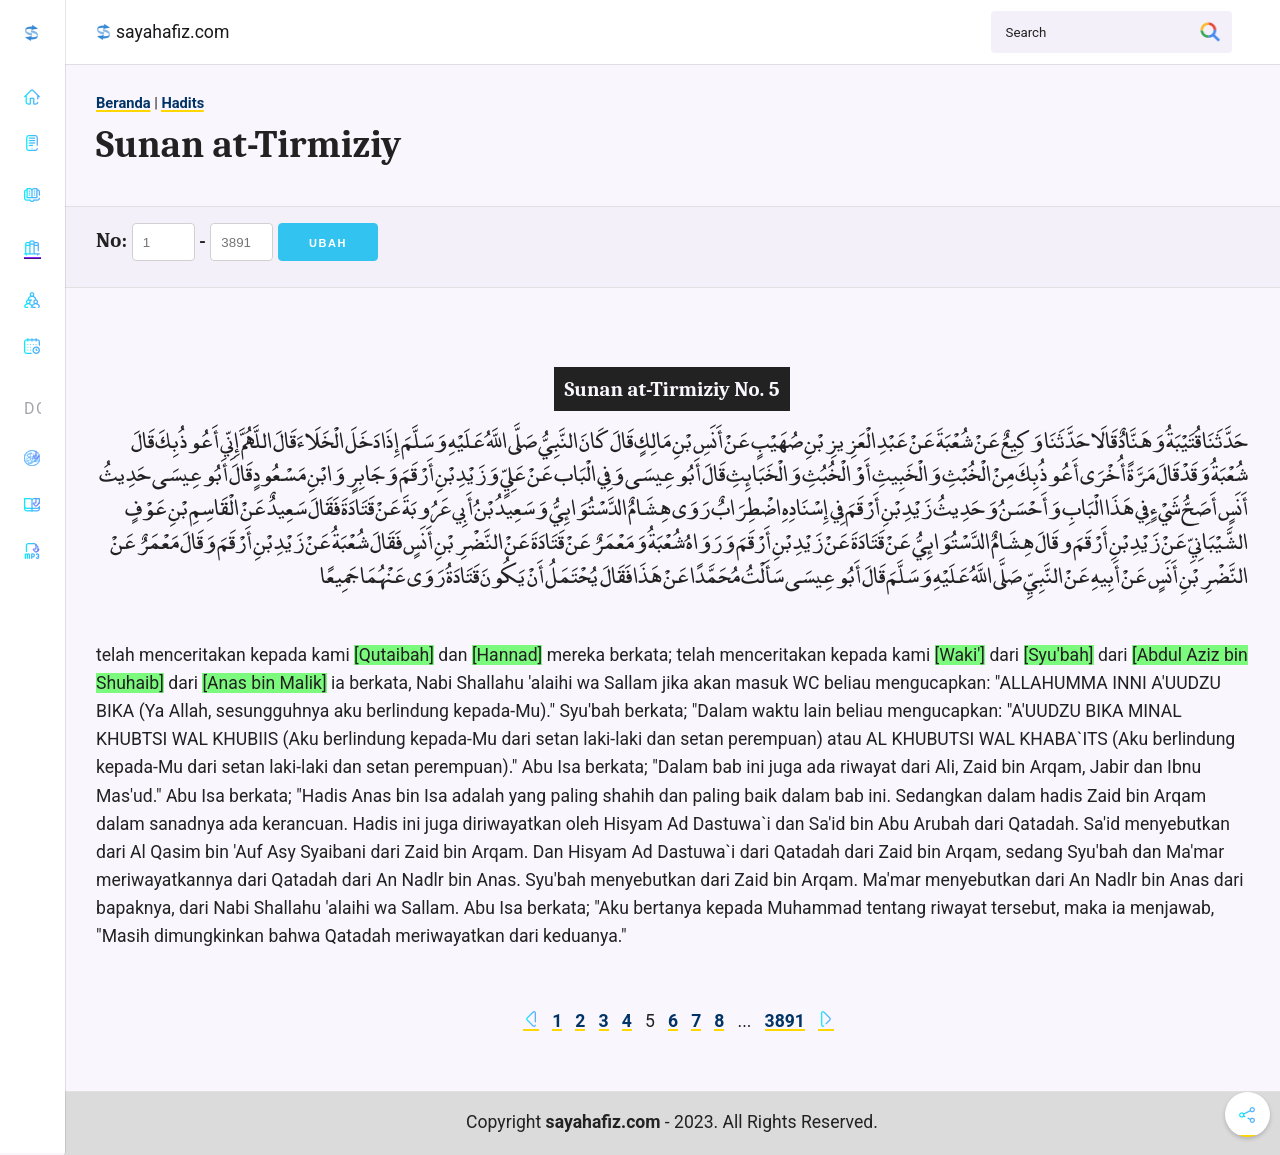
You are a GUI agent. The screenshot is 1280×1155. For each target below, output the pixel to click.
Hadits (182, 103)
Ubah (328, 243)
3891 (785, 1021)
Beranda (123, 103)
